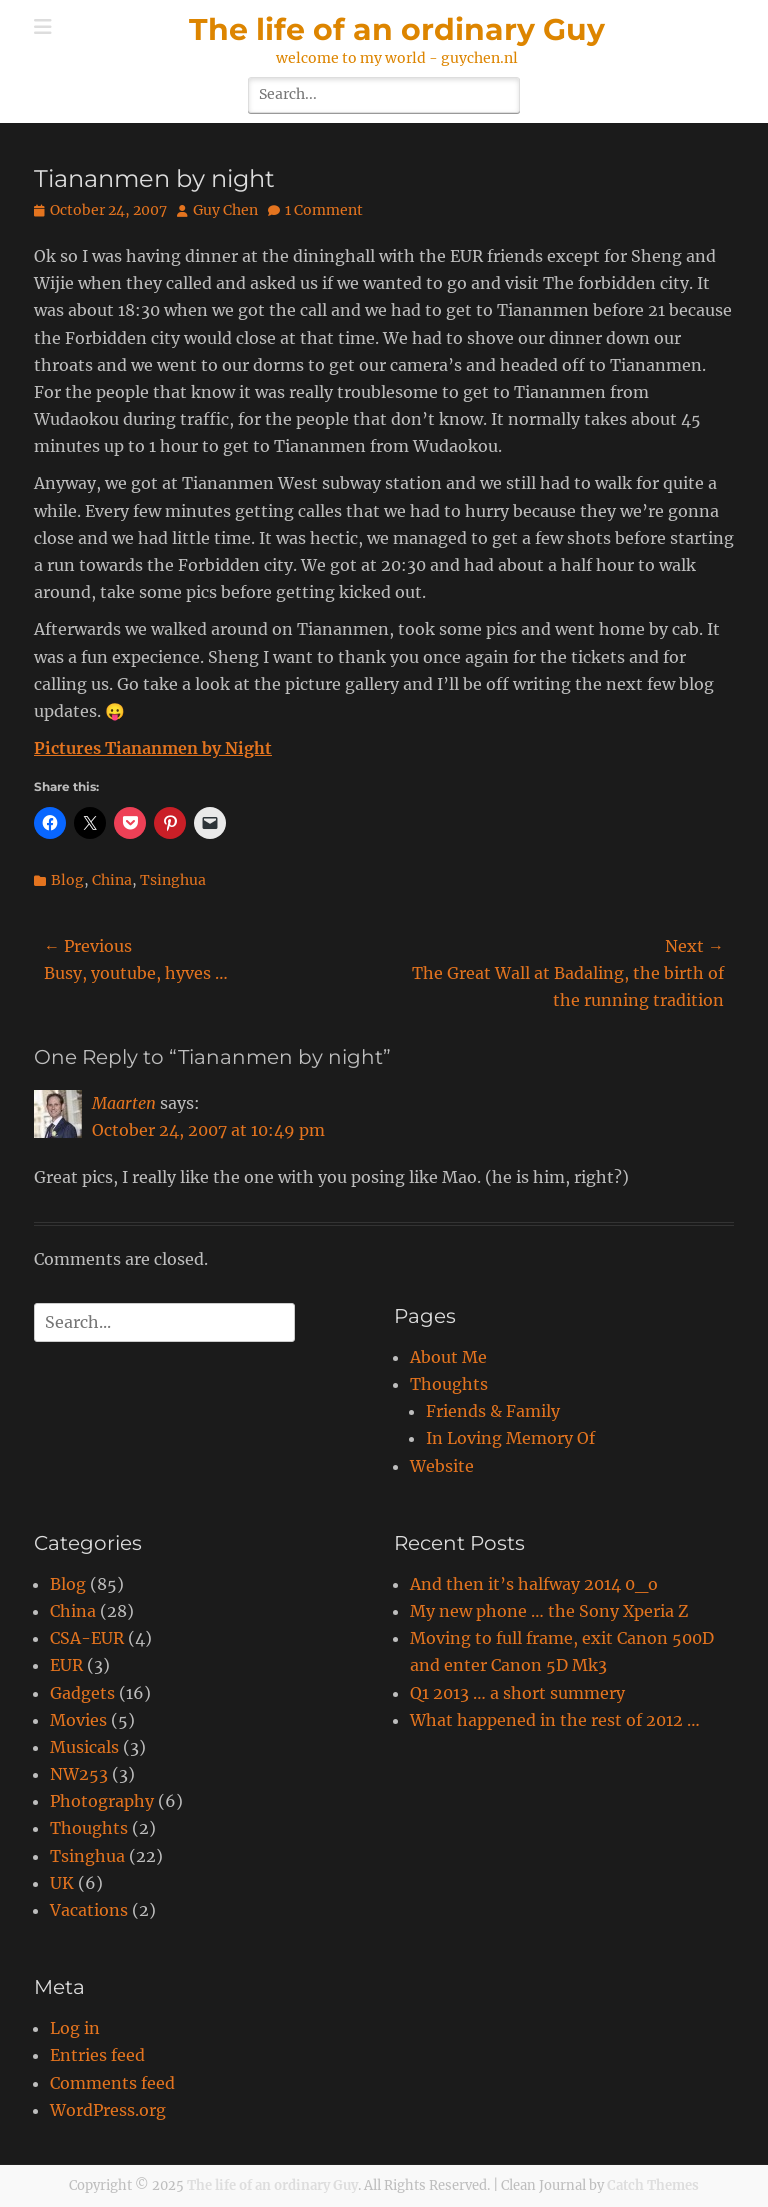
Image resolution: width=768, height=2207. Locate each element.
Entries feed (97, 2055)
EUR (66, 1665)
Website (442, 1466)
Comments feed (112, 2083)
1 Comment (324, 210)
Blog (67, 880)
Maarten (124, 1103)
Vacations (89, 1910)
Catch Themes (653, 2185)
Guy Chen (225, 210)
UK (62, 1883)
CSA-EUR (87, 1638)
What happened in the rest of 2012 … (555, 1720)
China (112, 880)
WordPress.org (108, 2110)
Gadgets (82, 1693)
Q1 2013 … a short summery (517, 1693)
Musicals (84, 1747)
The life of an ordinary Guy (397, 29)
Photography (102, 1801)
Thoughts (449, 1384)
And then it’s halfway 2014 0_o (534, 1584)
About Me (448, 1357)
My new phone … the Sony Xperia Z (549, 1611)
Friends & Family (493, 1411)
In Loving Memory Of (510, 1438)
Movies (78, 1720)
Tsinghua (173, 880)
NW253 (79, 1774)
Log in (75, 2028)
